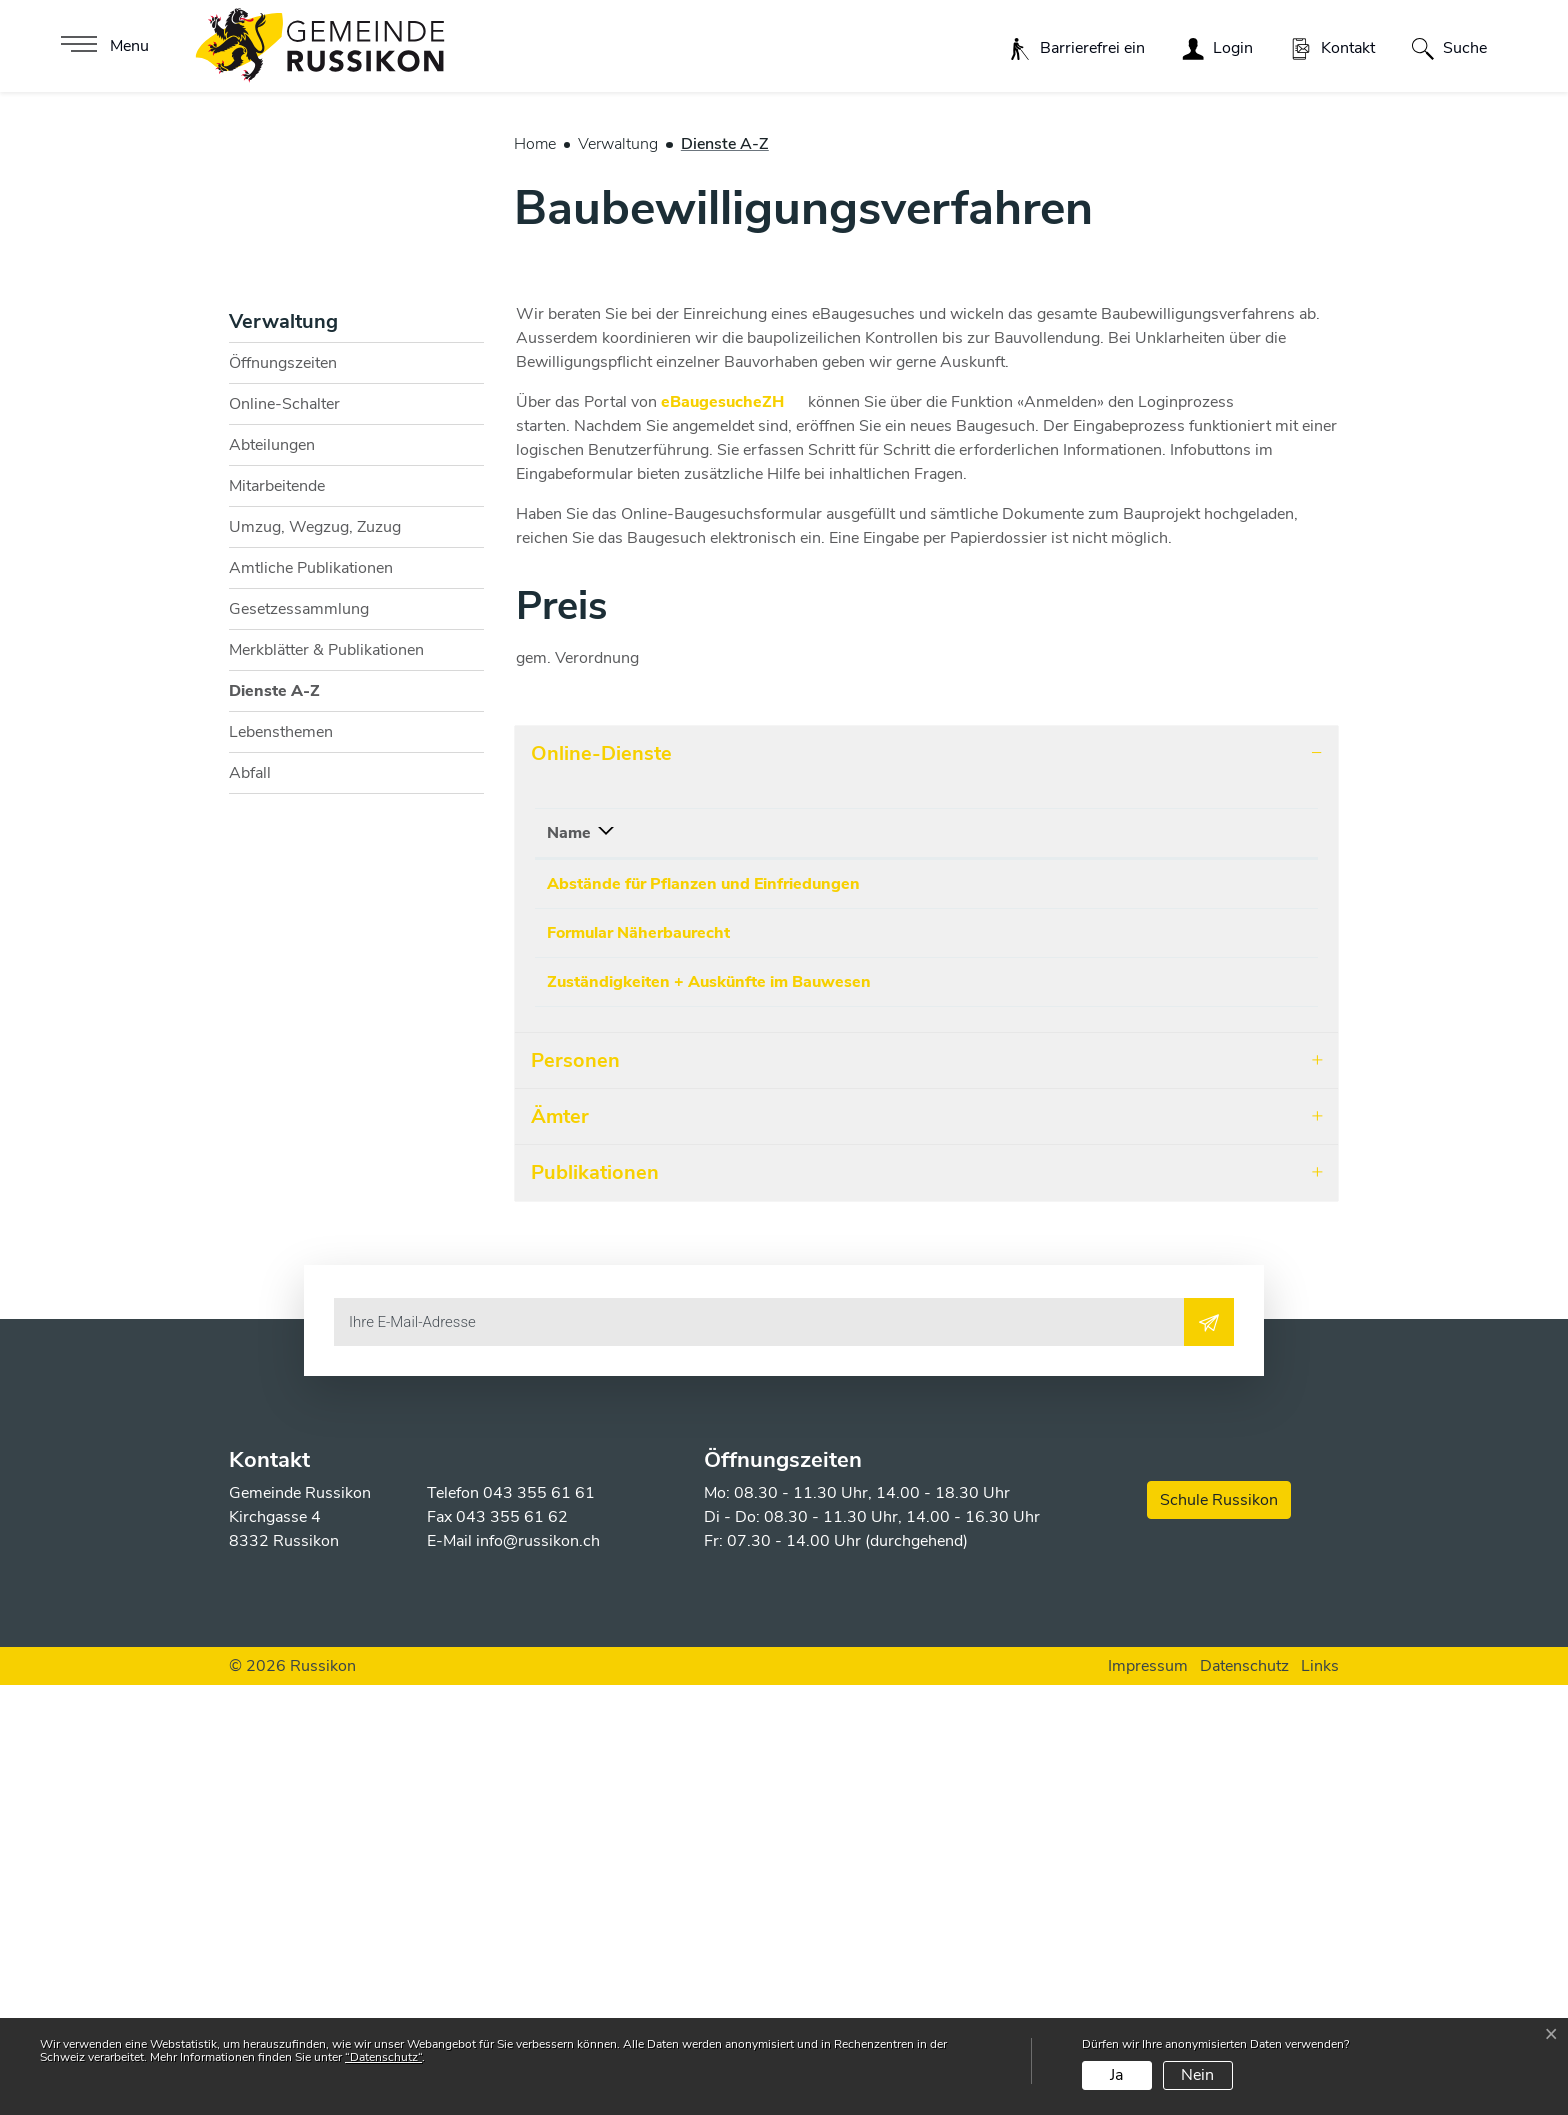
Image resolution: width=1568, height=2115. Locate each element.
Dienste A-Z (279, 1103)
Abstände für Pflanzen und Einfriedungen (703, 1292)
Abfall (250, 1181)
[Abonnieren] (1209, 1751)
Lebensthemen (281, 1140)
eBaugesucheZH (732, 810)
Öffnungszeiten (283, 771)
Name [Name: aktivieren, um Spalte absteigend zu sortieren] (569, 1241)
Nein (1197, 2075)
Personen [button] (575, 1489)
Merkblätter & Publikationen (326, 1058)
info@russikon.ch (538, 1971)
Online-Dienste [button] (601, 1161)
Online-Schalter (284, 812)
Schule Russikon (1219, 1930)
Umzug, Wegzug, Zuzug (315, 935)
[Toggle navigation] (102, 46)
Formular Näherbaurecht (638, 1348)
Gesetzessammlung (299, 1017)
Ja (1116, 2075)
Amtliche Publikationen (311, 976)
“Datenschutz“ (383, 2057)
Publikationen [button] (595, 1601)
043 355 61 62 (512, 1947)
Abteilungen (272, 853)
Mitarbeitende (277, 894)
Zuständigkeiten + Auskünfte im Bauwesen (709, 1404)
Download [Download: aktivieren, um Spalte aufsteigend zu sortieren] (1163, 1241)
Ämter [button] (560, 1545)
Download (1243, 1294)
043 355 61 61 (539, 1923)
